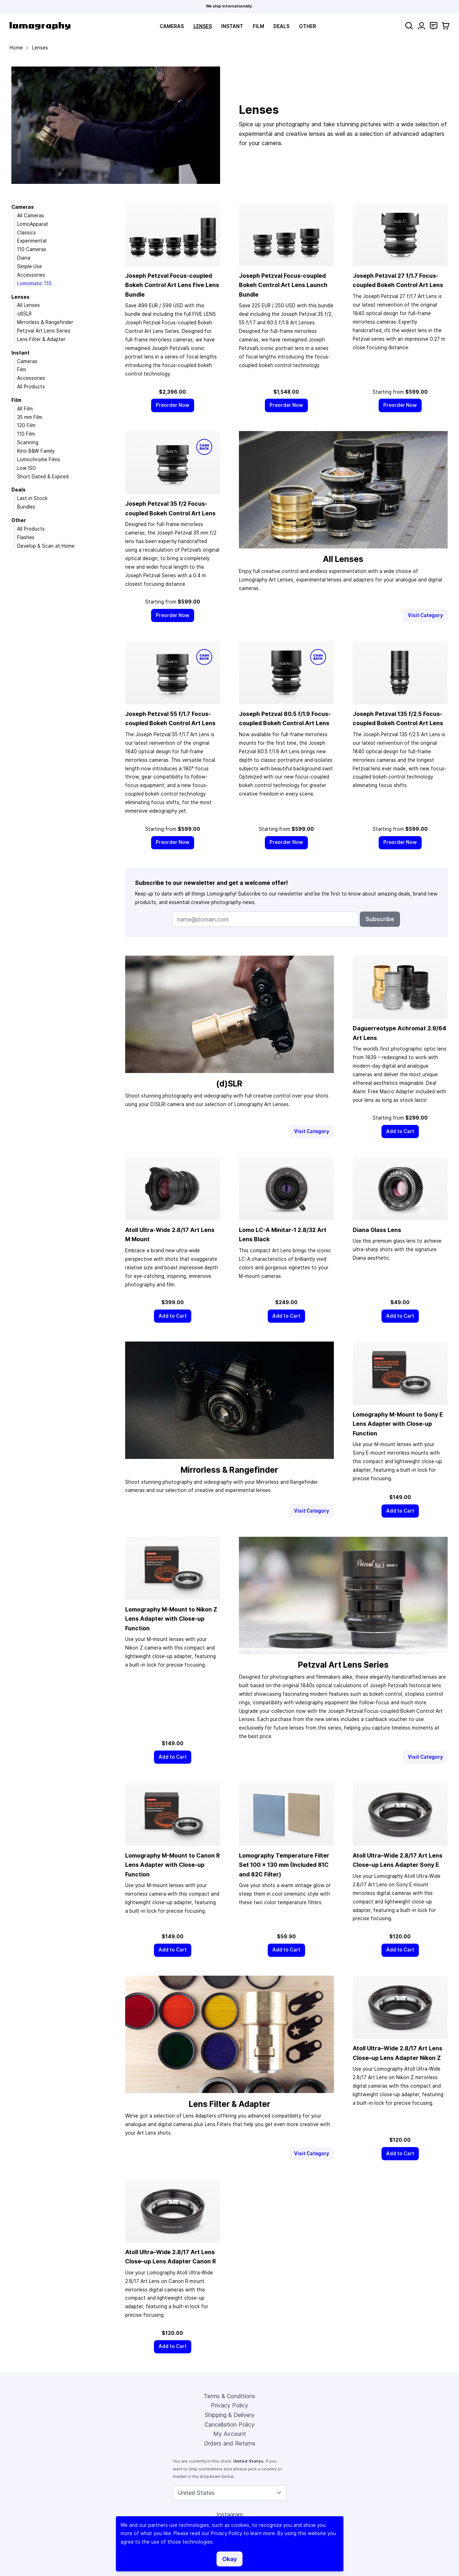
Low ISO (26, 468)
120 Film (26, 425)
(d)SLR (24, 314)
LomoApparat (32, 224)
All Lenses (28, 305)
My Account (229, 2433)
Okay (229, 2558)
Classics (26, 232)
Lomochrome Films (38, 459)
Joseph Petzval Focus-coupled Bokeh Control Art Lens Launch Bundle (283, 285)
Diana (23, 258)
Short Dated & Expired (43, 476)
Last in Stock (32, 498)
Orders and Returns (229, 2443)
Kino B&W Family (36, 451)
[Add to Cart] (400, 1131)
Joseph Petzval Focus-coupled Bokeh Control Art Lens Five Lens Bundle (172, 285)
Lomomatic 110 (34, 283)
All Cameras (30, 215)
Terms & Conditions (229, 2396)
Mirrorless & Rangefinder (45, 322)
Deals (281, 26)
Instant (232, 26)
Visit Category (425, 615)
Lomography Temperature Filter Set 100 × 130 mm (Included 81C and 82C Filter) (284, 1865)
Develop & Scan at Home (46, 546)
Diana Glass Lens (377, 1229)
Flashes (25, 537)
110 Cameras (31, 249)
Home (16, 48)
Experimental (32, 241)
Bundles (26, 507)
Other (307, 26)
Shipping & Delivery (230, 2414)
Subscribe (379, 919)
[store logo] (40, 26)
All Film (25, 408)
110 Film (26, 434)
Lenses (202, 26)
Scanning (27, 442)
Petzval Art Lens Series (43, 331)
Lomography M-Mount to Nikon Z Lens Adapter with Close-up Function (171, 1619)
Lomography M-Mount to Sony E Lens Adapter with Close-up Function (398, 1424)
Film (258, 26)
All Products (31, 386)
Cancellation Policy (229, 2424)
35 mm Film (29, 417)
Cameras (172, 26)
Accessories (31, 275)
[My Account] (421, 26)
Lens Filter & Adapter (41, 339)
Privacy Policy (229, 2405)
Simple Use (29, 266)
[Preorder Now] (172, 405)
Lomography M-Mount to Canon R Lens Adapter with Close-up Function (172, 1865)
